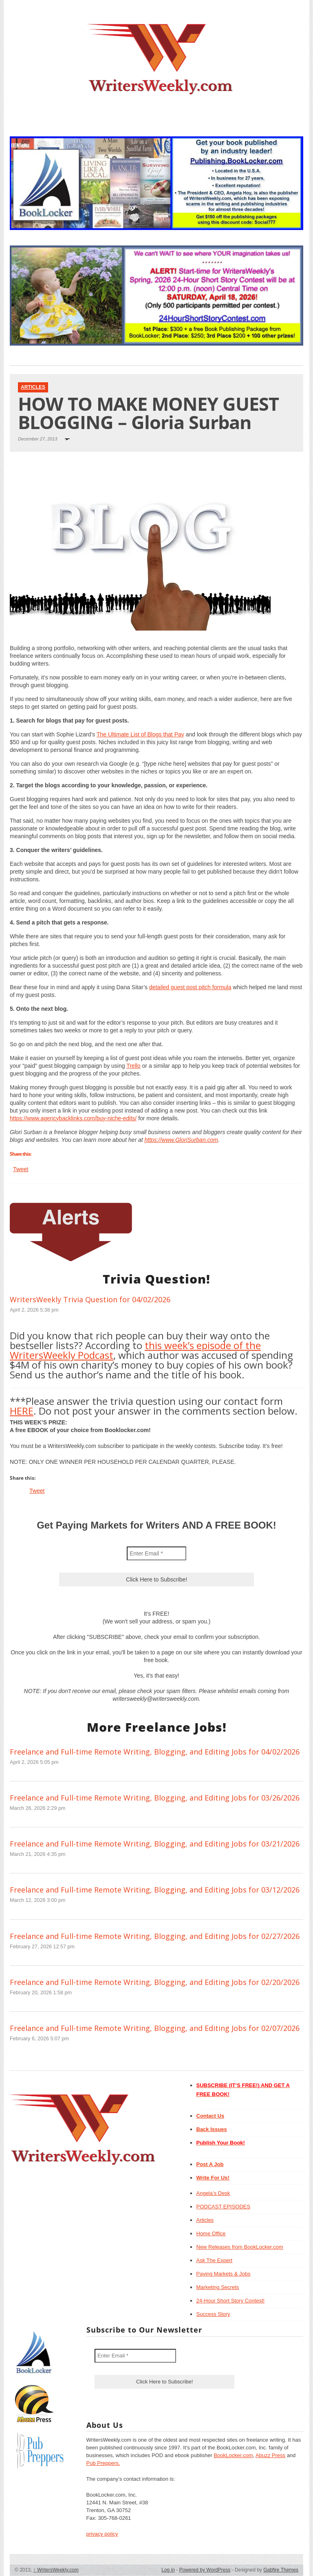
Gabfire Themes (280, 2570)
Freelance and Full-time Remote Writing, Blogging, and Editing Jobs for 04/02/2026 (155, 1752)
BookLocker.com (233, 2455)
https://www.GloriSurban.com (181, 1140)
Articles (33, 387)
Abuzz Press (270, 2455)
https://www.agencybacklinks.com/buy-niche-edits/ (73, 1118)
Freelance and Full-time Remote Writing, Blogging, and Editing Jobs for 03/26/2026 (155, 1798)
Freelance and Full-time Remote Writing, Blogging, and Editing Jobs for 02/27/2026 (155, 1936)
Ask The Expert (214, 2260)
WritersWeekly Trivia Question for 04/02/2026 (90, 1299)
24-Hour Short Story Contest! (230, 2301)
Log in (168, 2570)
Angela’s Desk (213, 2193)
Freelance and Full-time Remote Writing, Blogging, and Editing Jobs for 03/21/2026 (155, 1844)
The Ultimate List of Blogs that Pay (140, 734)
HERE (21, 1410)
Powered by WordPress (205, 2570)
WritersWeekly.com (56, 2570)
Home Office (211, 2233)
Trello (133, 1065)
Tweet (20, 1169)
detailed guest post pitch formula (190, 987)
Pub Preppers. (103, 2463)
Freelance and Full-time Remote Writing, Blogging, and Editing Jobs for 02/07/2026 (155, 2028)
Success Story (213, 2314)
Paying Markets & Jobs (223, 2274)
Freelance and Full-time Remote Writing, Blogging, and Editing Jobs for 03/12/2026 (155, 1890)
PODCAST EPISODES (223, 2207)
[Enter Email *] (156, 1553)
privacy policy (102, 2534)
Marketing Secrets (217, 2287)
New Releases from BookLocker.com (239, 2247)
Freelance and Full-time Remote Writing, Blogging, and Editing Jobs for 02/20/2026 (155, 1982)
